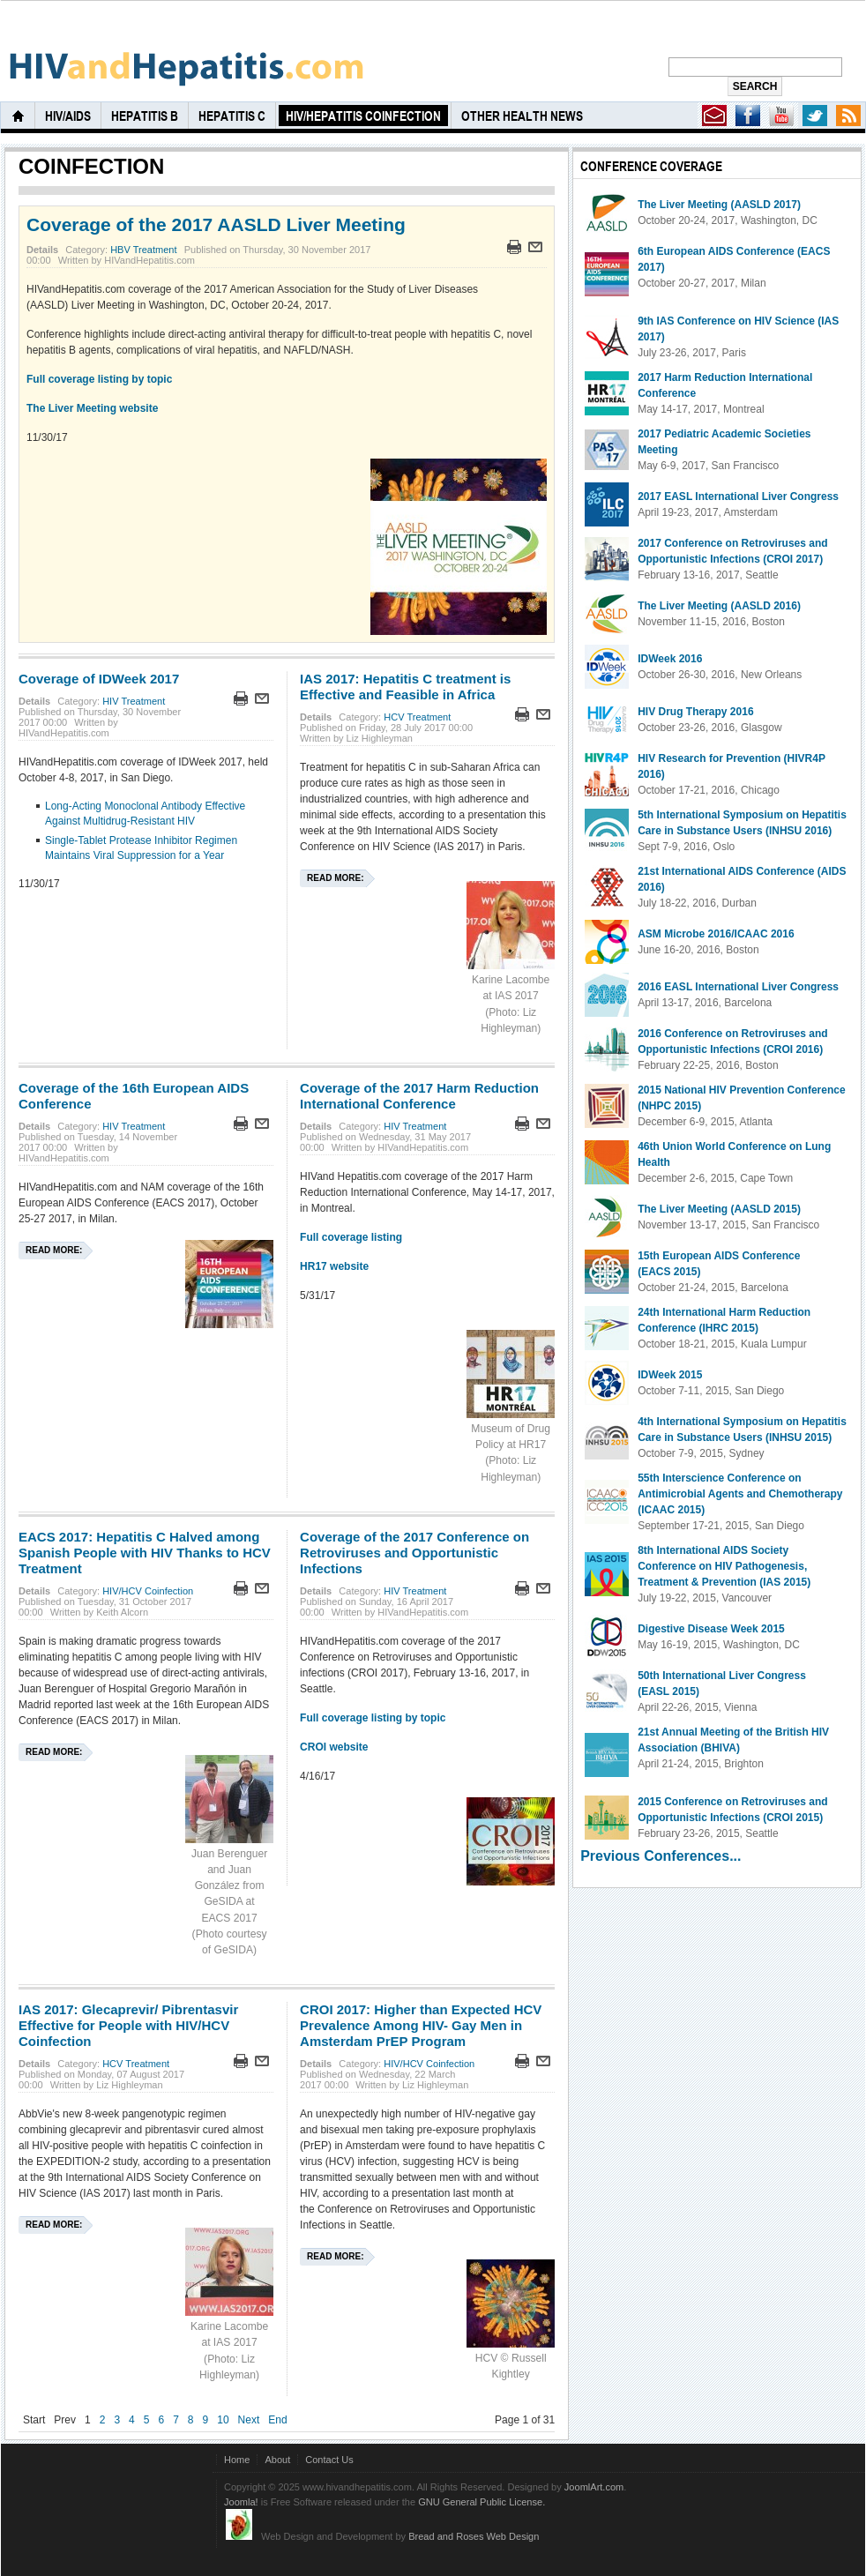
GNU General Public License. (481, 2502)
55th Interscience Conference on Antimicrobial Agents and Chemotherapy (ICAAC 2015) (740, 1494)
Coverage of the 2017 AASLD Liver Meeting (216, 224)
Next (249, 2420)
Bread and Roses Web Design (473, 2536)
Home (237, 2459)
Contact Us (329, 2459)
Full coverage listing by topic (99, 379)
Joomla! (241, 2502)
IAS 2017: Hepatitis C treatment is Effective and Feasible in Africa (405, 686)
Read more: (335, 878)
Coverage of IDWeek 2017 (99, 678)
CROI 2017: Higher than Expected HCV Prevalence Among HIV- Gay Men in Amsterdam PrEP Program (420, 2025)
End (277, 2420)
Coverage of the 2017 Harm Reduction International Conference (419, 1095)
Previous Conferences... (660, 1855)
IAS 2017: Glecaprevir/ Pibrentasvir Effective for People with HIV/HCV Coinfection (128, 2025)
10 (222, 2420)
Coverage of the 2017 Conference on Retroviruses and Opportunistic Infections (414, 1552)
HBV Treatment (143, 249)
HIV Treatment (133, 701)
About (277, 2459)
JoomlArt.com (593, 2487)
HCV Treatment (417, 717)
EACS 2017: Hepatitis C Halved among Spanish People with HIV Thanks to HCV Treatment (145, 1552)
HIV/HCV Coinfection (147, 1591)
